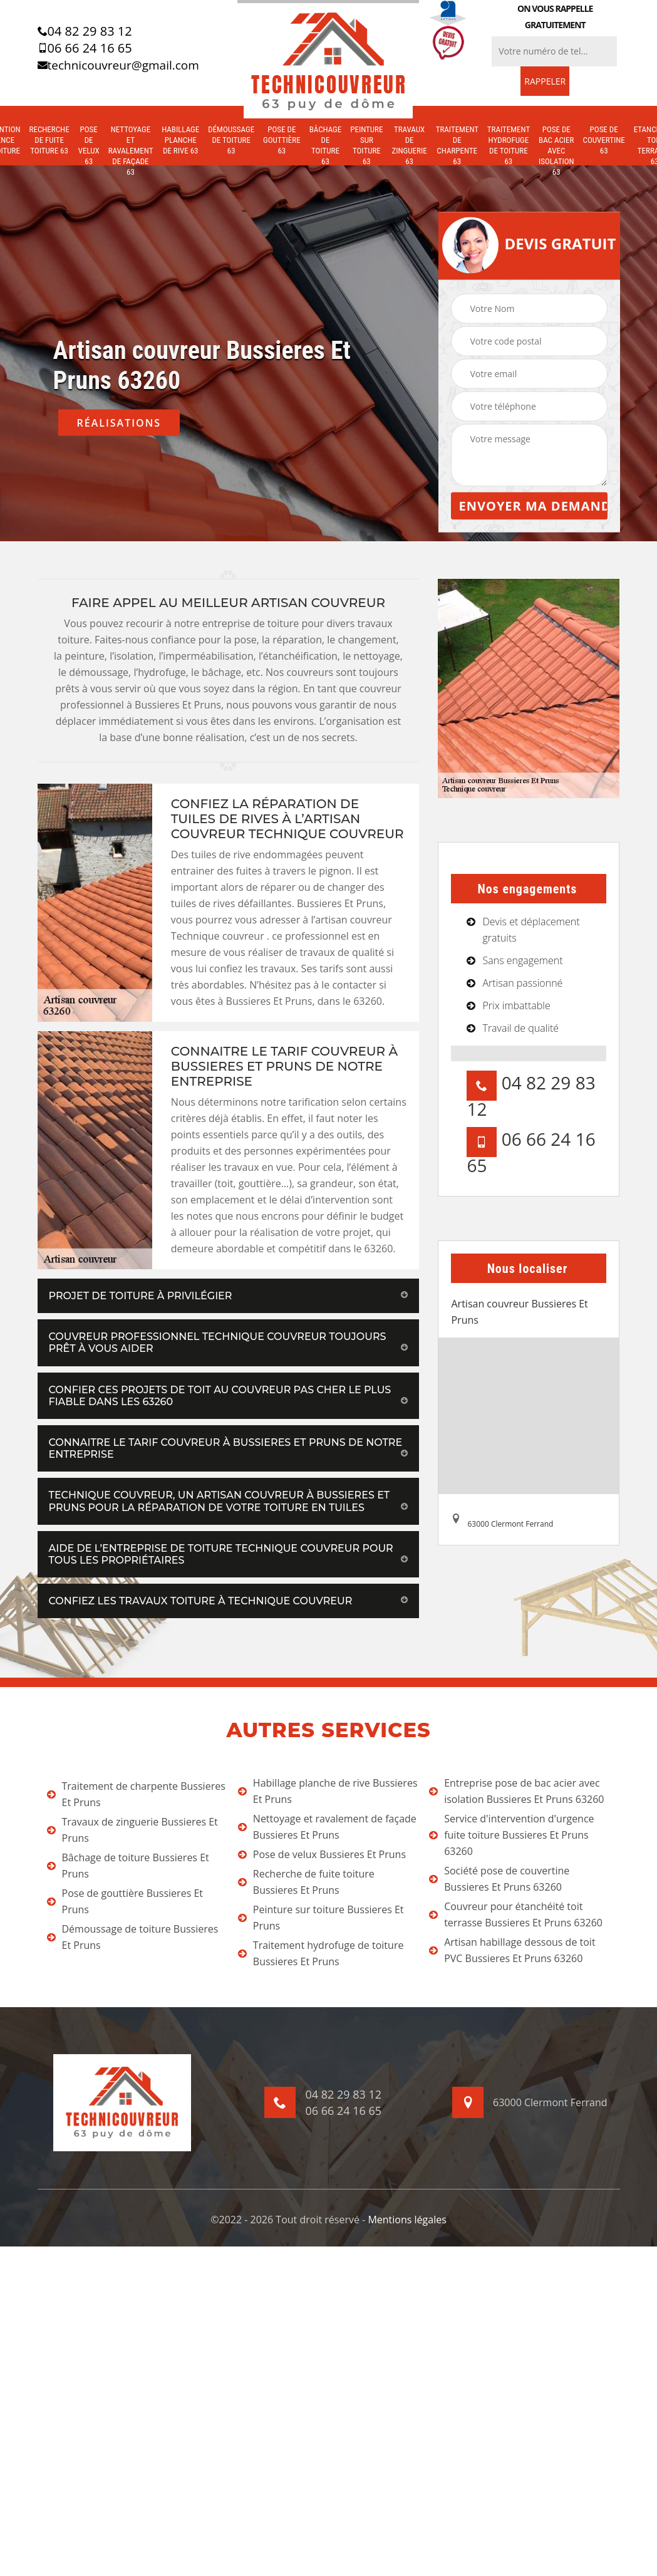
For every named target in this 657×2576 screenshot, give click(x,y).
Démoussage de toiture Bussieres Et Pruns (133, 1937)
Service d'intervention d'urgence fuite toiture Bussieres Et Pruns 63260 (511, 1835)
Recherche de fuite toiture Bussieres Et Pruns (306, 1882)
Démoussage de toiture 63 (231, 140)
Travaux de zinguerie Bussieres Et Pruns (132, 1830)
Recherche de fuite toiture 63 (49, 140)
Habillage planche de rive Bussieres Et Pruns (328, 1791)
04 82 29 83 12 (85, 31)
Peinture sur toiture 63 (366, 145)
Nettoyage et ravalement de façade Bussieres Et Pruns (327, 1827)
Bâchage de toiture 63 (325, 145)
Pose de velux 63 (89, 145)
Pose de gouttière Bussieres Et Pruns (125, 1901)
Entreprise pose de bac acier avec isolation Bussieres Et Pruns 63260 (516, 1791)
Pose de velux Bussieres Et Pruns (322, 1854)
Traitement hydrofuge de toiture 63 (508, 145)
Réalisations (119, 423)
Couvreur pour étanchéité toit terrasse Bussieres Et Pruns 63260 (516, 1914)
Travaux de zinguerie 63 (409, 145)
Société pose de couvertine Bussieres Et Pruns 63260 (499, 1879)
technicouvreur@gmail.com (118, 65)
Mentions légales (407, 2219)
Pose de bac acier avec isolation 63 (556, 151)
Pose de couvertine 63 (604, 140)
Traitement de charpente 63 (457, 145)
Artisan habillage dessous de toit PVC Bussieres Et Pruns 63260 (512, 1950)
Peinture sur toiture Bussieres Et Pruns (321, 1918)
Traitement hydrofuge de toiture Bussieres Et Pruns (321, 1953)
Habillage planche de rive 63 (180, 140)
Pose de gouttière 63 (282, 140)
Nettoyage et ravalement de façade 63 (130, 151)
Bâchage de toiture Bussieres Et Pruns (128, 1866)
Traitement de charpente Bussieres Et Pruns (136, 1794)
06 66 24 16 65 (85, 48)
